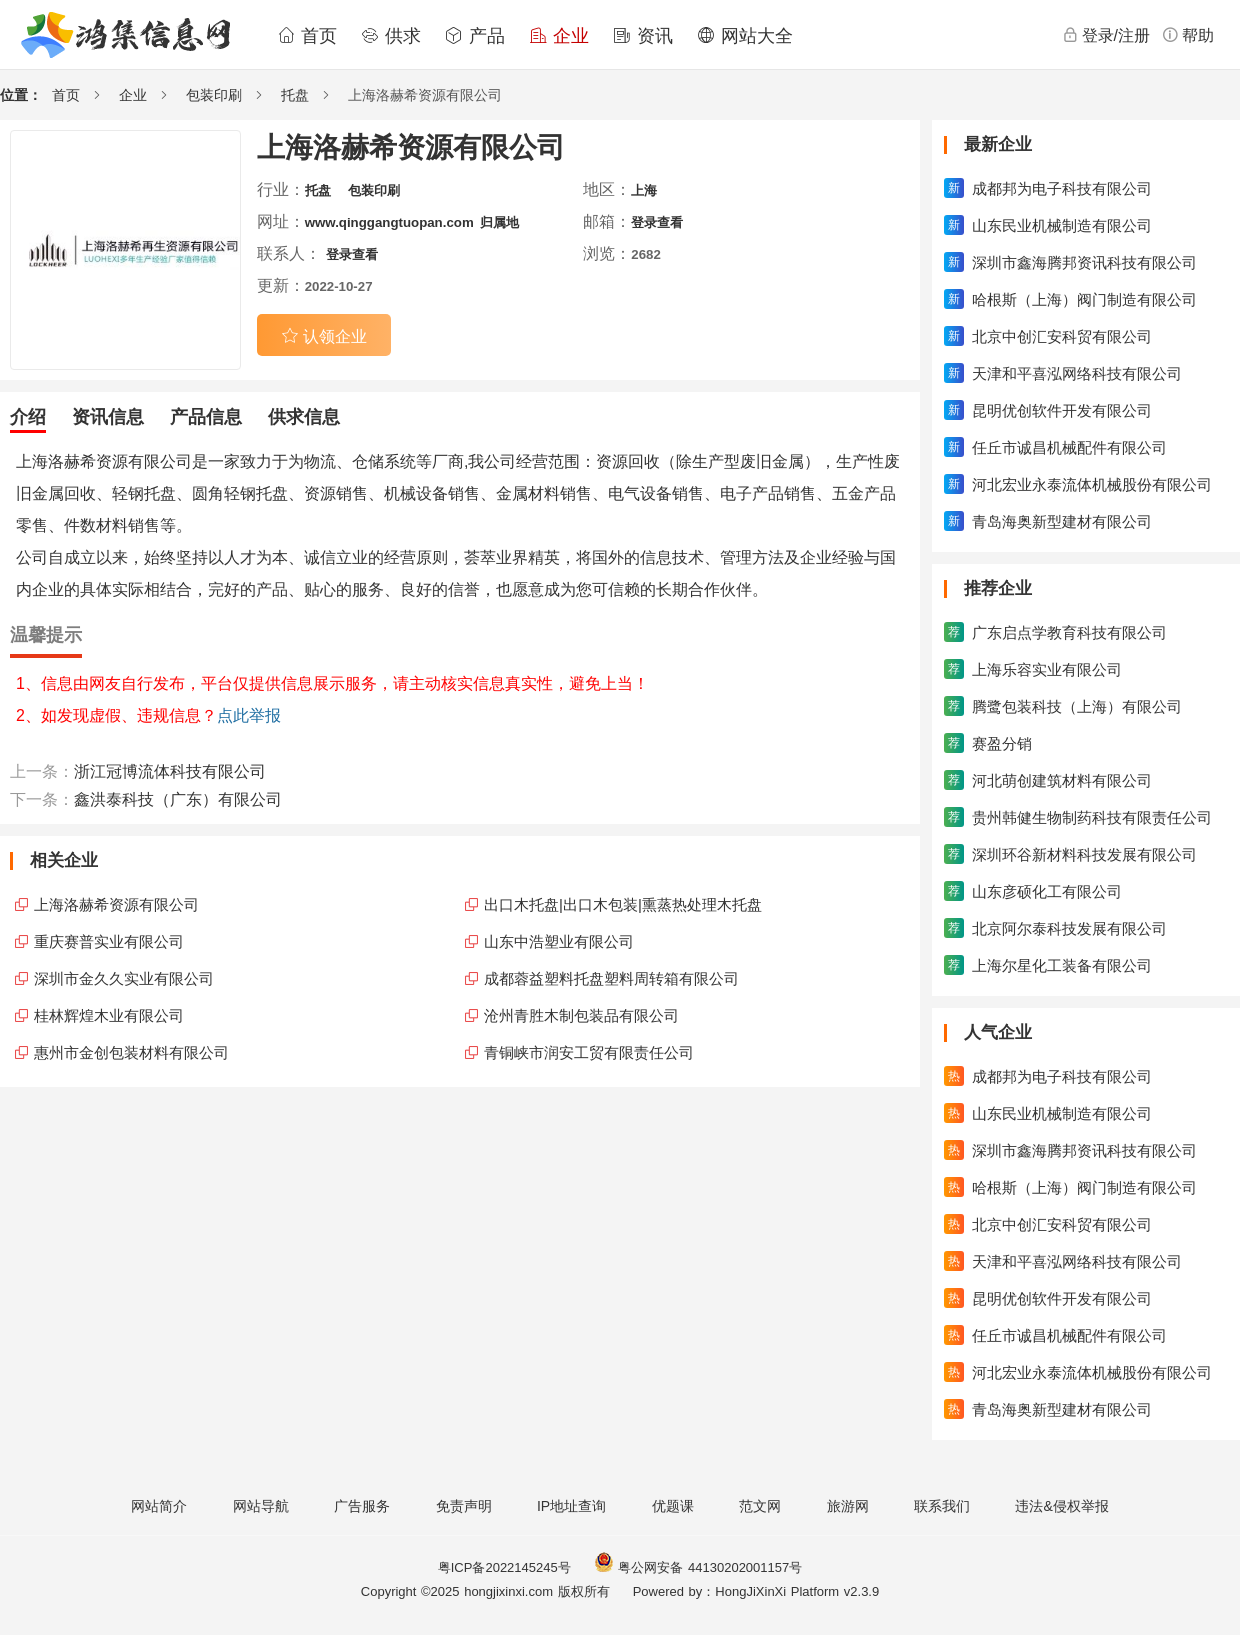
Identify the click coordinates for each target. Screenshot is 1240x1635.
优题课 (673, 1506)
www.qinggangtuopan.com (389, 222)
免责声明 (464, 1506)
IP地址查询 (571, 1506)
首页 (307, 36)
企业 (559, 36)
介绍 (28, 417)
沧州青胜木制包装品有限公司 (581, 1015)
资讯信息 (108, 417)
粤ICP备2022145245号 (504, 1567)
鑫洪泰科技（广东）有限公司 (178, 799)
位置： (21, 95)
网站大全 (745, 36)
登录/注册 (1106, 35)
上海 (644, 190)
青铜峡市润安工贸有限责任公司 (589, 1052)
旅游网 (848, 1506)
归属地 (499, 222)
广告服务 (362, 1506)
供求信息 (304, 417)
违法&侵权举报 (1061, 1506)
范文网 (760, 1506)
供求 (391, 36)
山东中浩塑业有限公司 (559, 941)
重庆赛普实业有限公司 (109, 941)
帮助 (1188, 35)
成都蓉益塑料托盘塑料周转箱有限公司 (611, 978)
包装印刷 (214, 95)
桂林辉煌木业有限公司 (109, 1015)
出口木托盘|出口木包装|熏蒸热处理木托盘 (623, 904)
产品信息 (206, 417)
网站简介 (159, 1506)
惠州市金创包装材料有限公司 (131, 1052)
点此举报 (249, 715)
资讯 (643, 36)
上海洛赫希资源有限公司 (116, 904)
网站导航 (261, 1506)
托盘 (295, 95)
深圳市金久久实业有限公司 (124, 978)
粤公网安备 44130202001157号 (698, 1567)
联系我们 (942, 1506)
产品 (475, 36)
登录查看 (657, 222)
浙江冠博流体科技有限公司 (170, 771)
